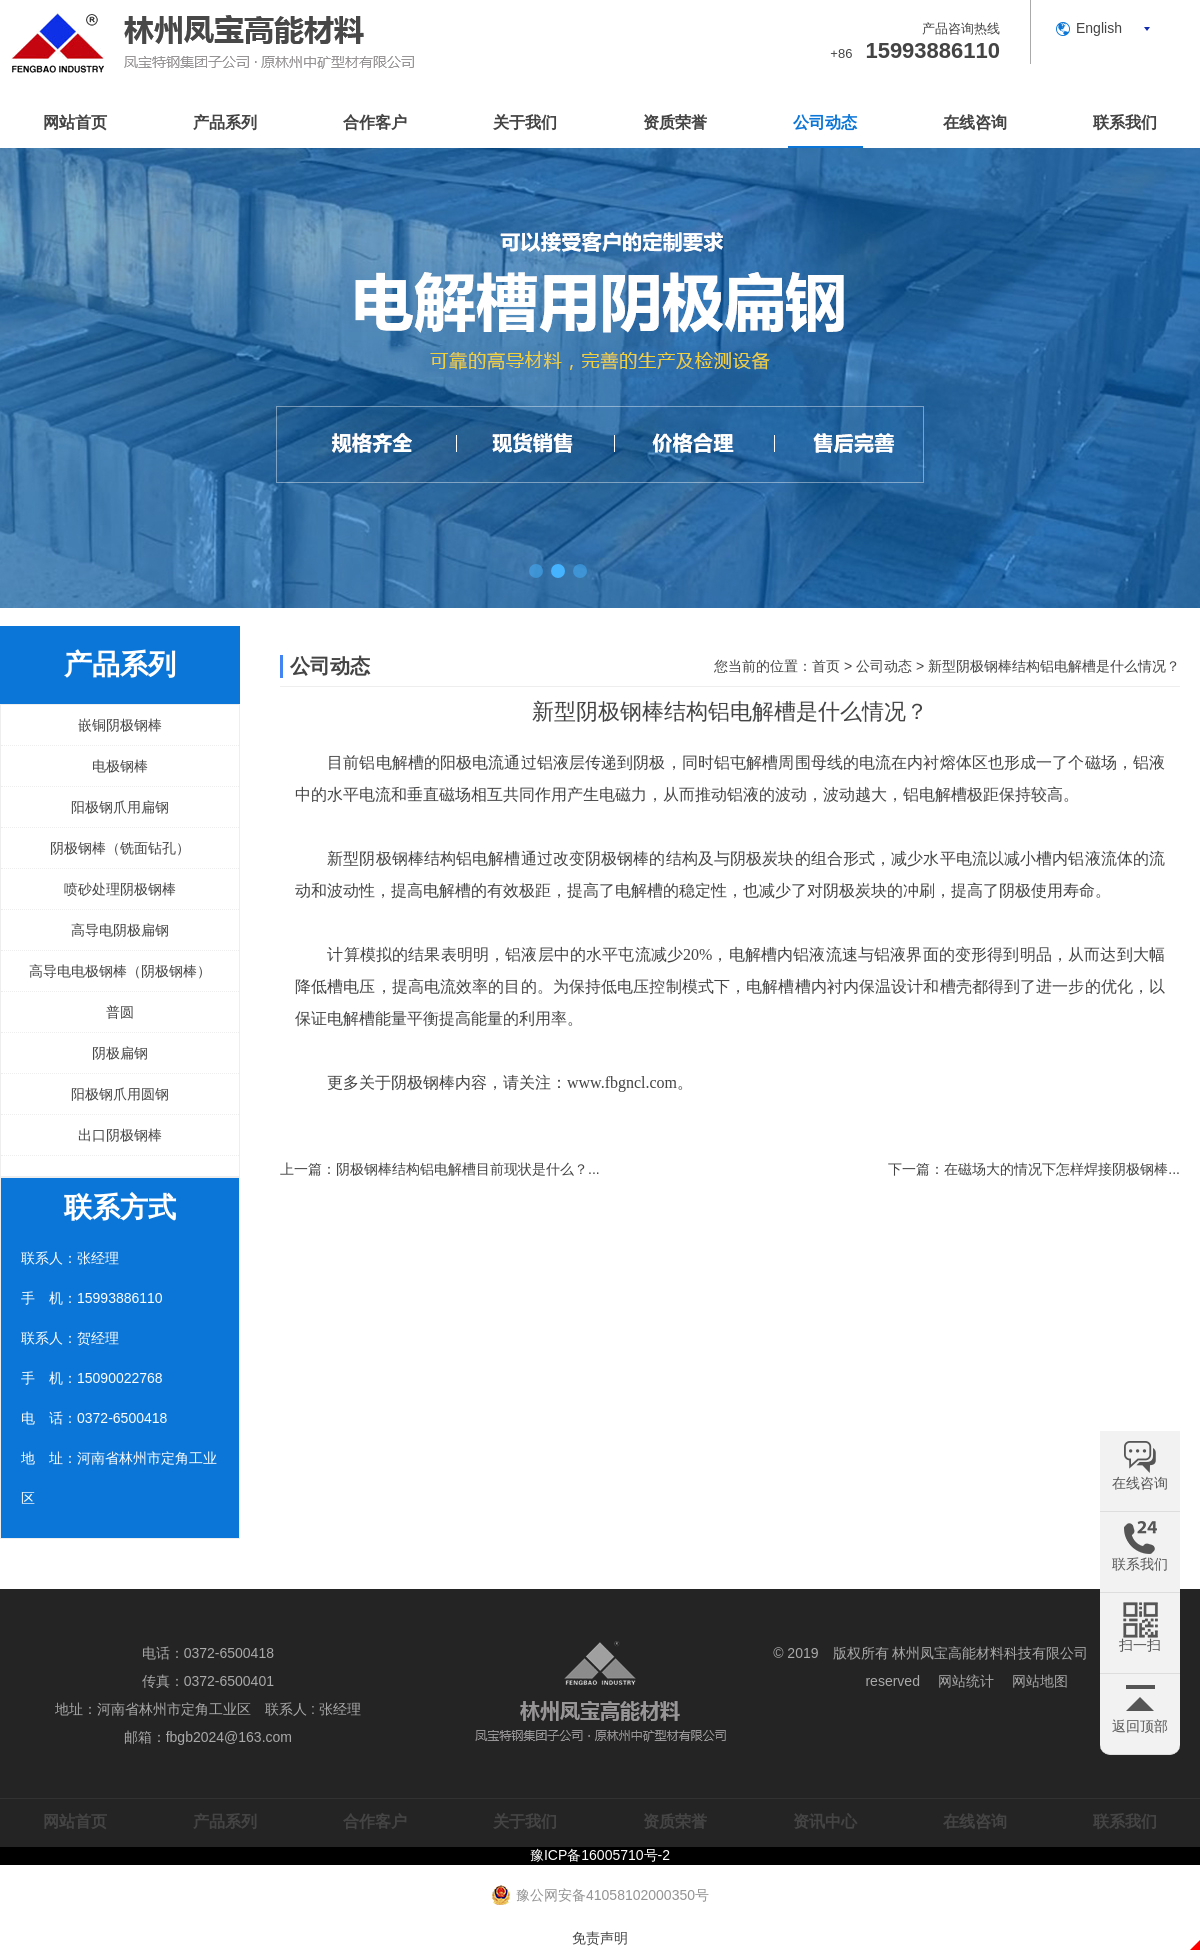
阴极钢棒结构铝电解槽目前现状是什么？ (462, 1169)
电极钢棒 (120, 766)
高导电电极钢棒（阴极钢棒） (120, 971)
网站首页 (75, 122)
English (1099, 28)
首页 (826, 666)
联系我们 (1125, 122)
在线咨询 (975, 122)
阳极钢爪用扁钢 (120, 807)
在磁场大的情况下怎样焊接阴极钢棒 (1056, 1169)
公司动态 (825, 122)
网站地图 (1040, 1681)
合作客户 (375, 122)
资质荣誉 (675, 122)
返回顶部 (1140, 1726)
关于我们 (525, 122)
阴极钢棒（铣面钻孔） (120, 848)
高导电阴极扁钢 (120, 930)
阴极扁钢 (120, 1053)
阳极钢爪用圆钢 (120, 1094)
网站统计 (966, 1681)
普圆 (120, 1012)
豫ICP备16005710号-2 (600, 1855)
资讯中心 (825, 1821)
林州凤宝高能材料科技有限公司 (990, 1653)
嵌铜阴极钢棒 (120, 725)
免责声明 (600, 1938)
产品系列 (225, 122)
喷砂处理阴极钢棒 (120, 889)
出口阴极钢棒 (120, 1135)
